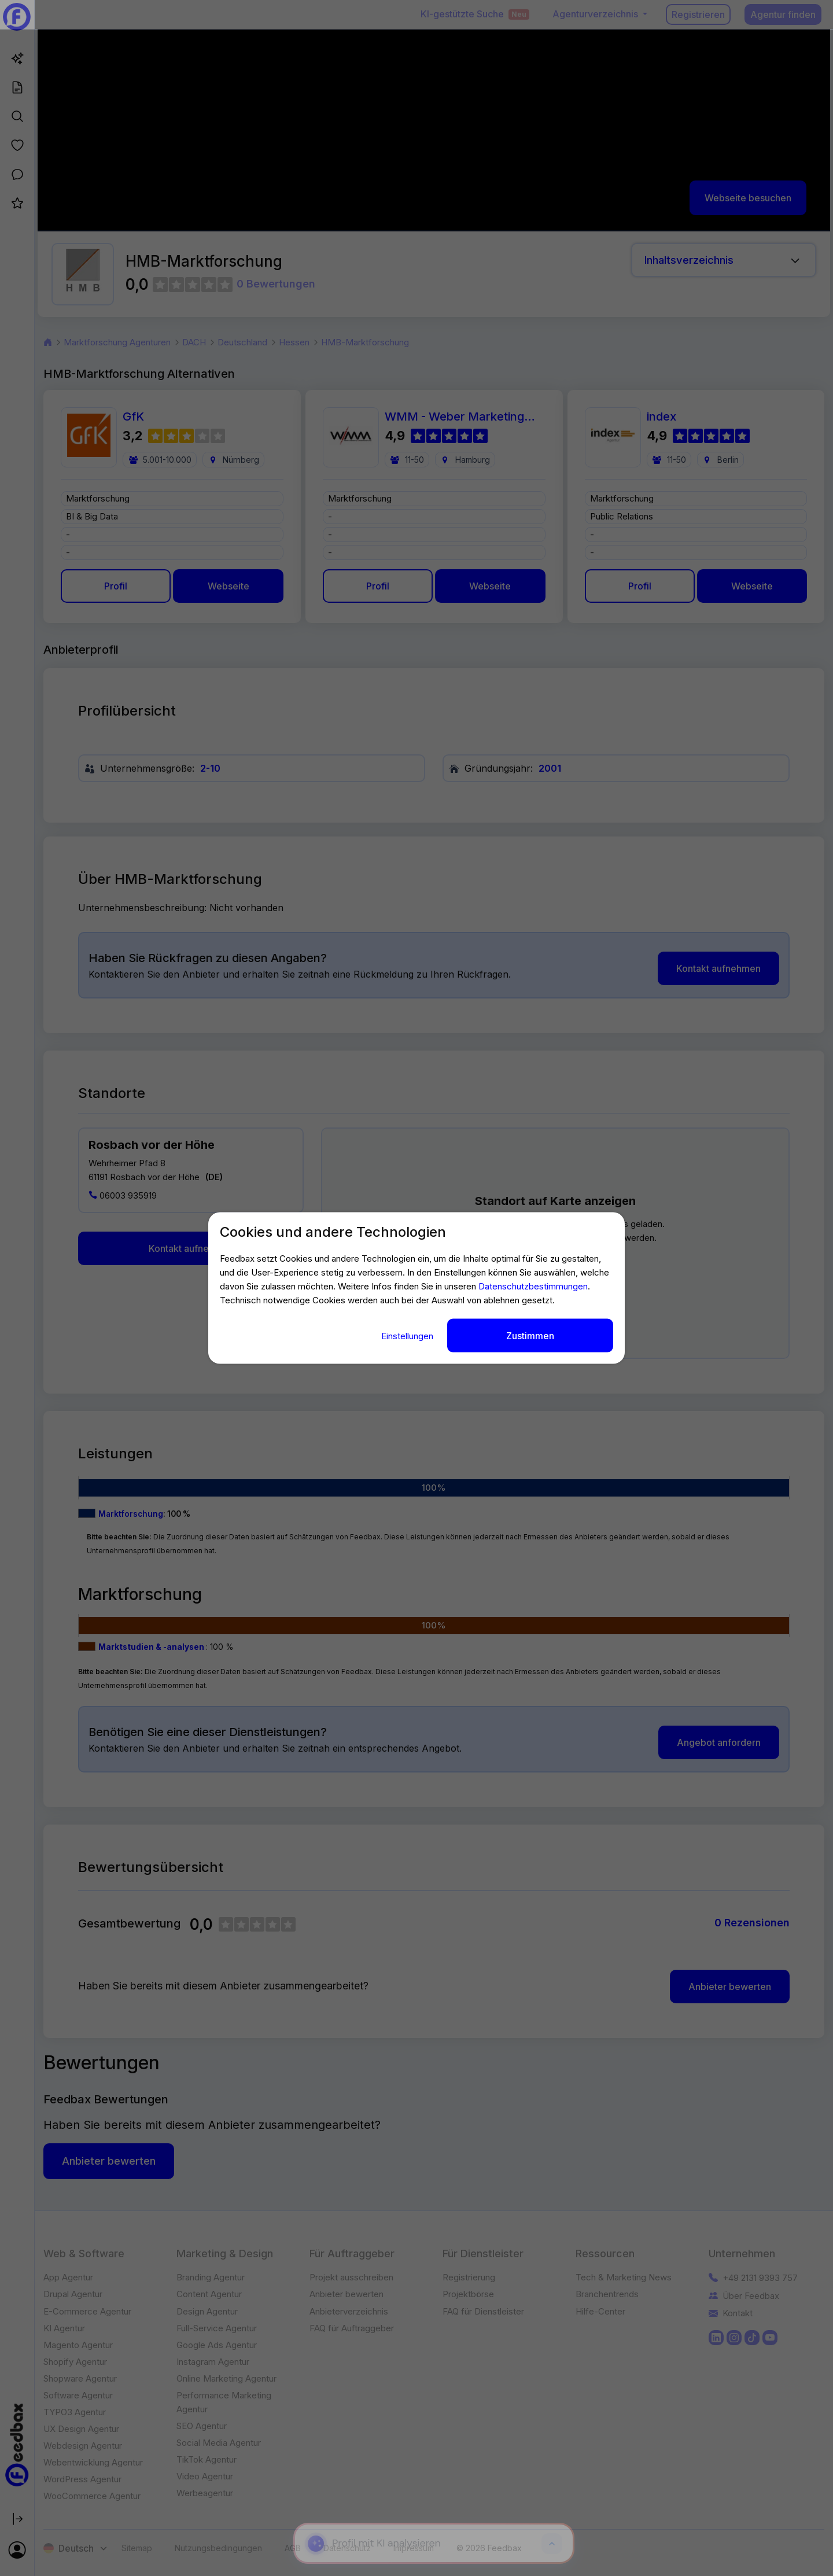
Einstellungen (408, 1336)
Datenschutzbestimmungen (533, 1286)
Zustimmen (530, 1336)
